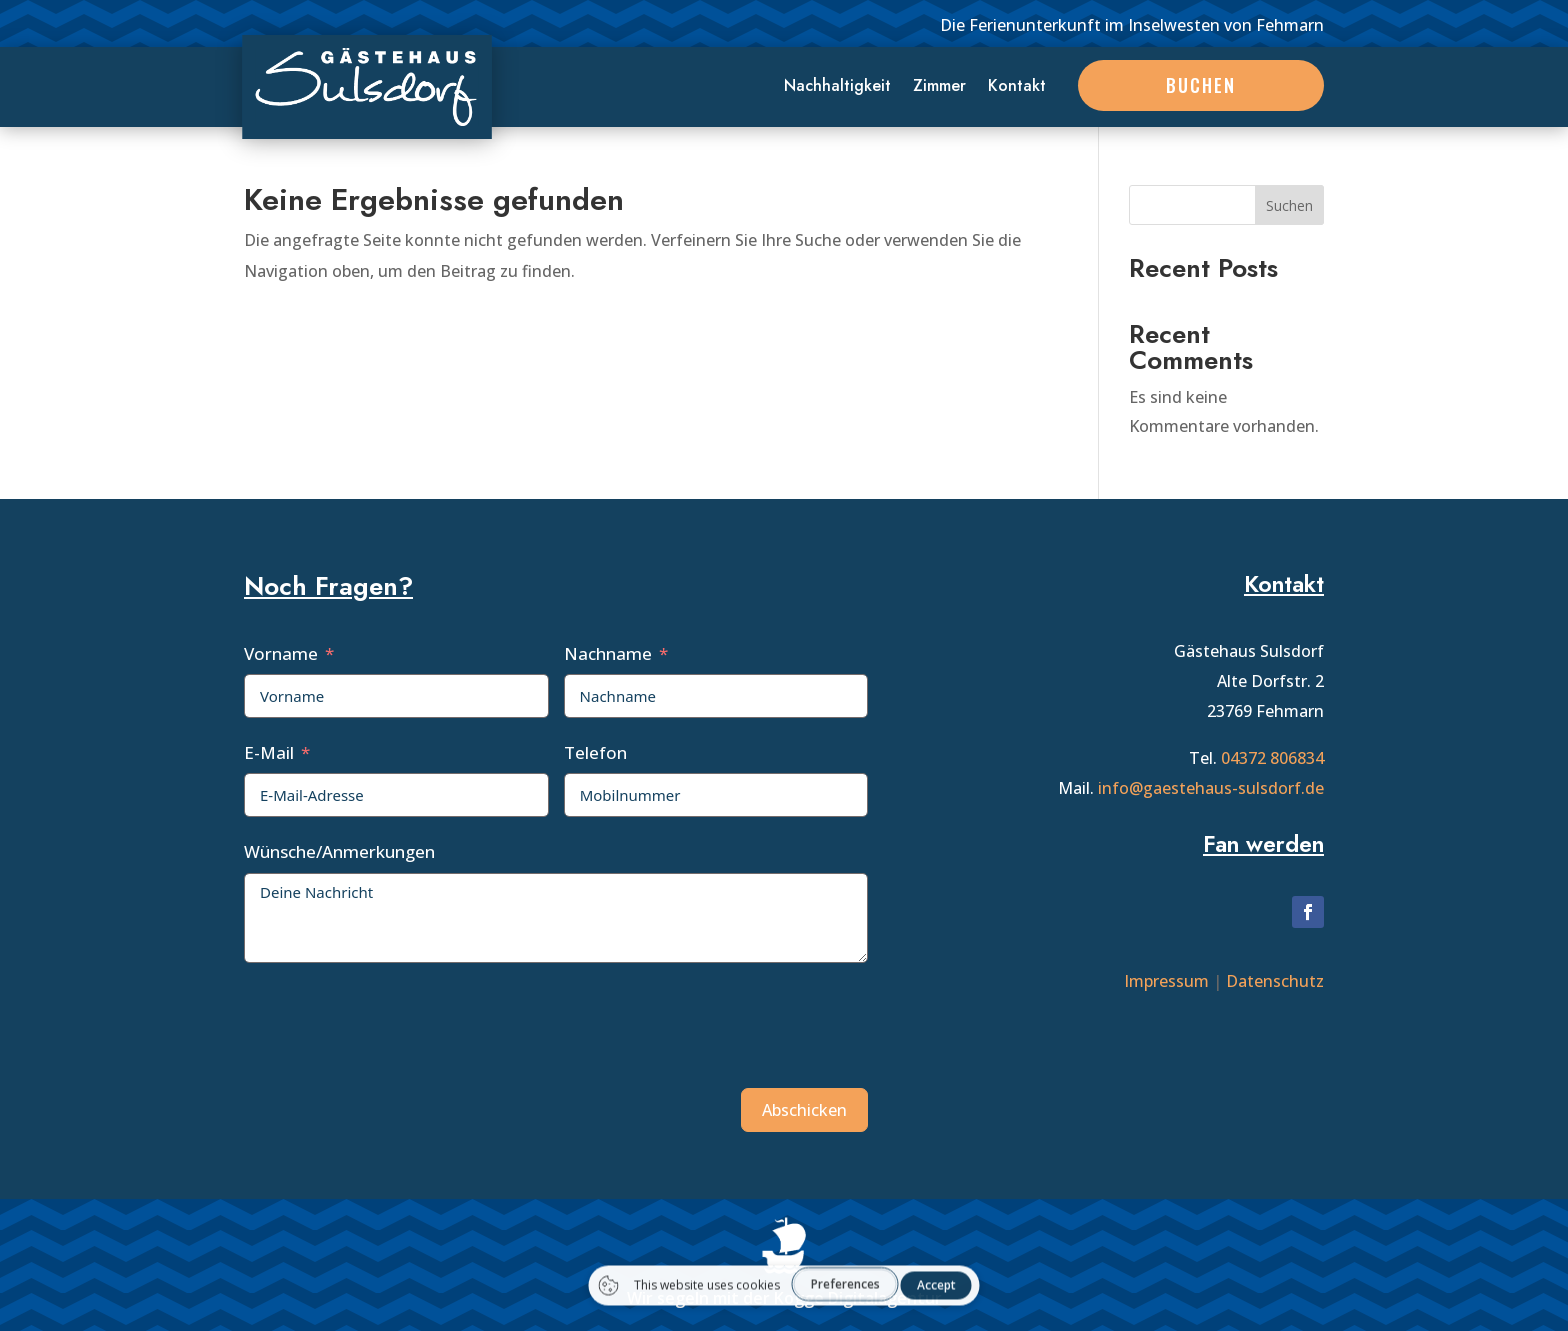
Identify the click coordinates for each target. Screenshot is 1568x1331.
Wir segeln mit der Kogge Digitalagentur (784, 1298)
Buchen (1201, 85)
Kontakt (1017, 88)
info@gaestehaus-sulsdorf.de (1211, 788)
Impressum (1166, 981)
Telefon (595, 752)
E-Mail (269, 752)
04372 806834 (1272, 758)
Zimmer (939, 88)
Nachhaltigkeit (837, 88)
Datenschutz (1275, 981)
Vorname (281, 653)
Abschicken (804, 1110)
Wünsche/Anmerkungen (339, 851)
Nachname (608, 653)
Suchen (1289, 205)
